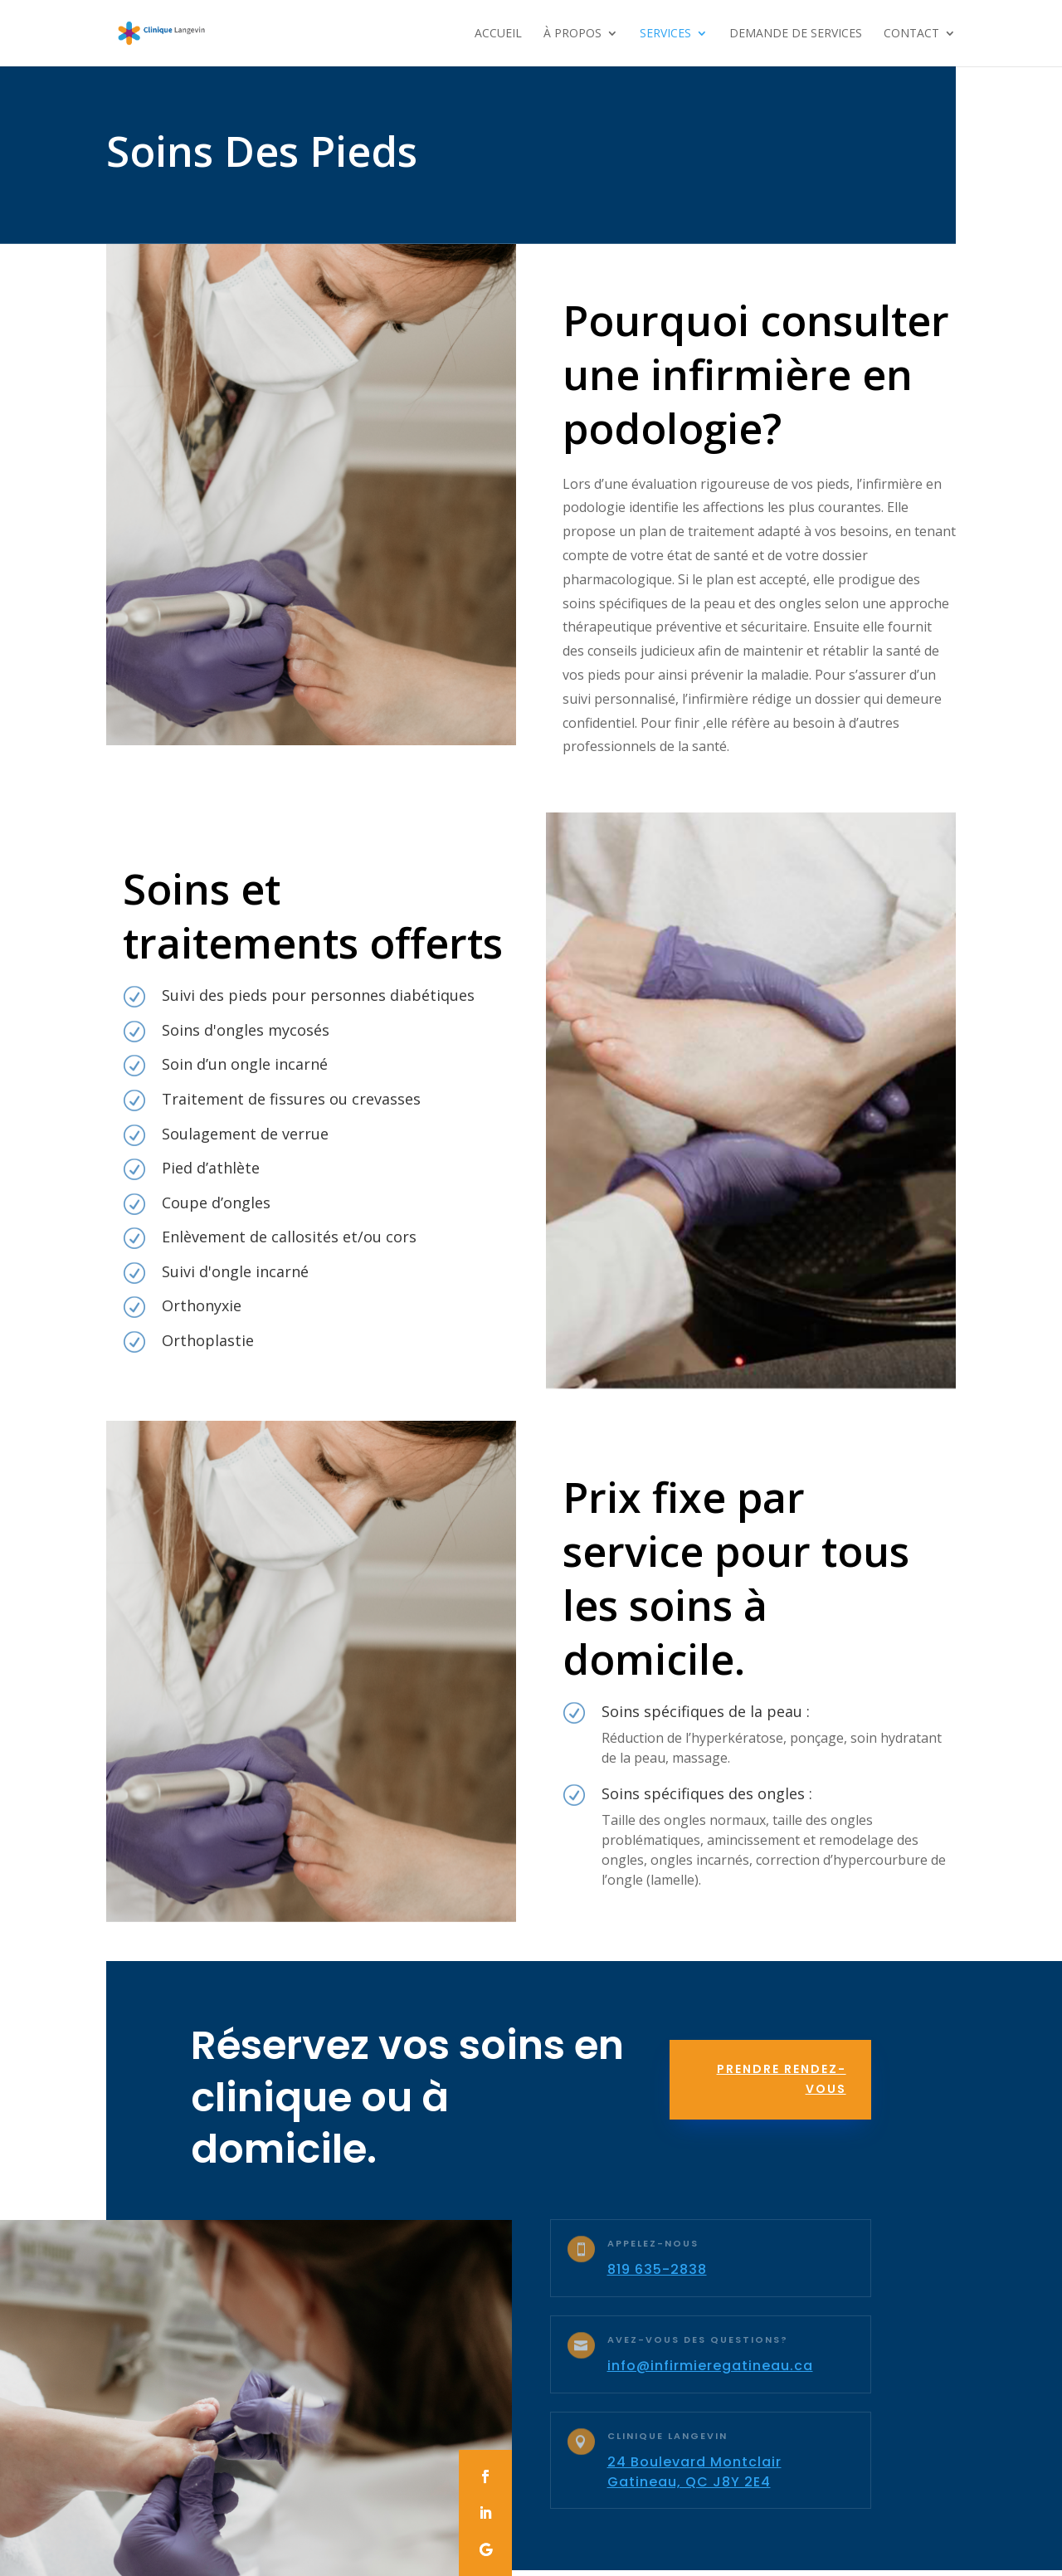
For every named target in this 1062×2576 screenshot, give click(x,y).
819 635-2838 (657, 2269)
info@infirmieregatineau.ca (710, 2365)
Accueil (498, 34)
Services (665, 34)
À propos (572, 34)
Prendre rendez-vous (781, 2079)
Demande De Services (795, 34)
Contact (911, 34)
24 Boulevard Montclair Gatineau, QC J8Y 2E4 (694, 2471)
